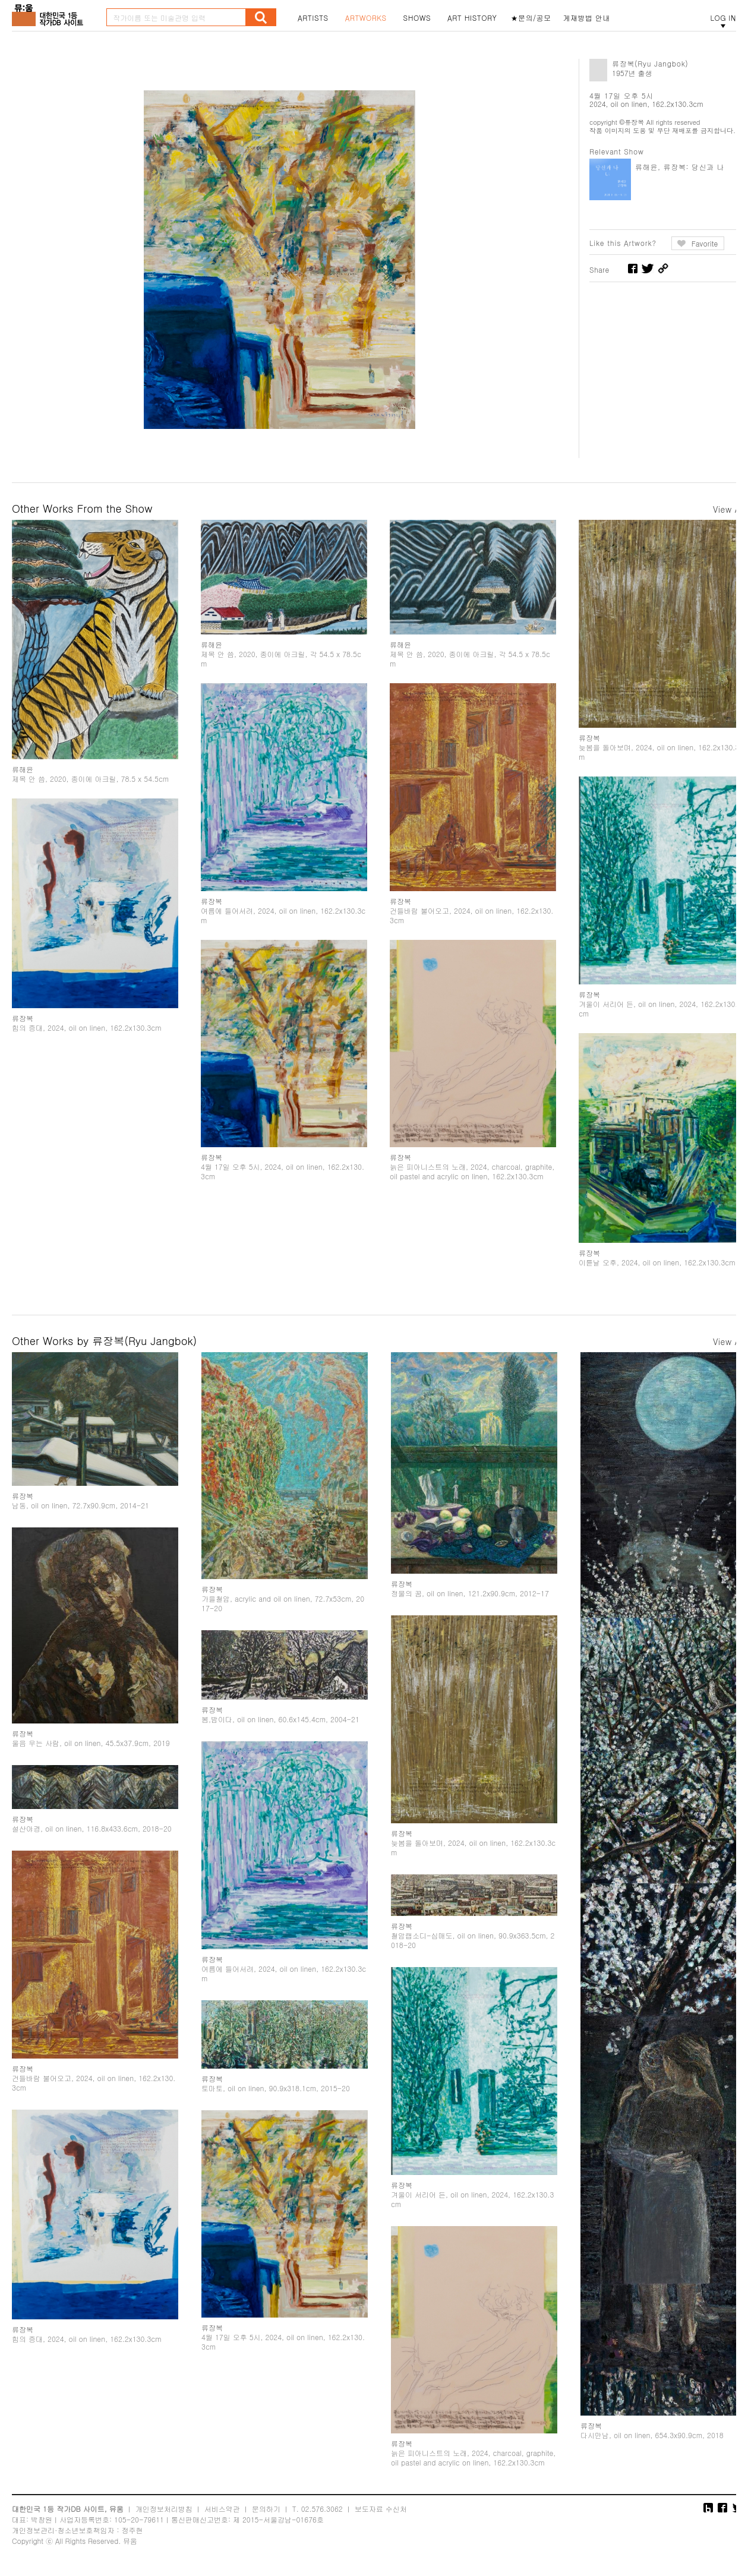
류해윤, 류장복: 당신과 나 (680, 167)
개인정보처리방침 (163, 2509)
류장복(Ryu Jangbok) (650, 63)
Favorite (705, 243)
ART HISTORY (472, 17)
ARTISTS (313, 17)
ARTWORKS (366, 17)
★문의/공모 (531, 17)
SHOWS (417, 17)
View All (729, 509)
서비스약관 (222, 2509)
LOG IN (723, 17)
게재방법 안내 (587, 17)
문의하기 (266, 2509)
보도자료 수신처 (381, 2509)
